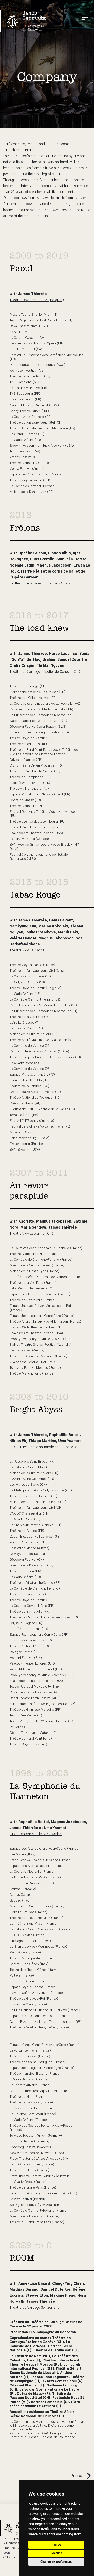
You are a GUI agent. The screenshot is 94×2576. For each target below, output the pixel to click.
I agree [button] (56, 2544)
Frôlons (25, 528)
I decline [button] (56, 2553)
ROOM (22, 2258)
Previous (77, 2475)
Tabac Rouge (35, 895)
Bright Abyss (36, 1410)
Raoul (21, 269)
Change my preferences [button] (56, 2561)
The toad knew (39, 629)
